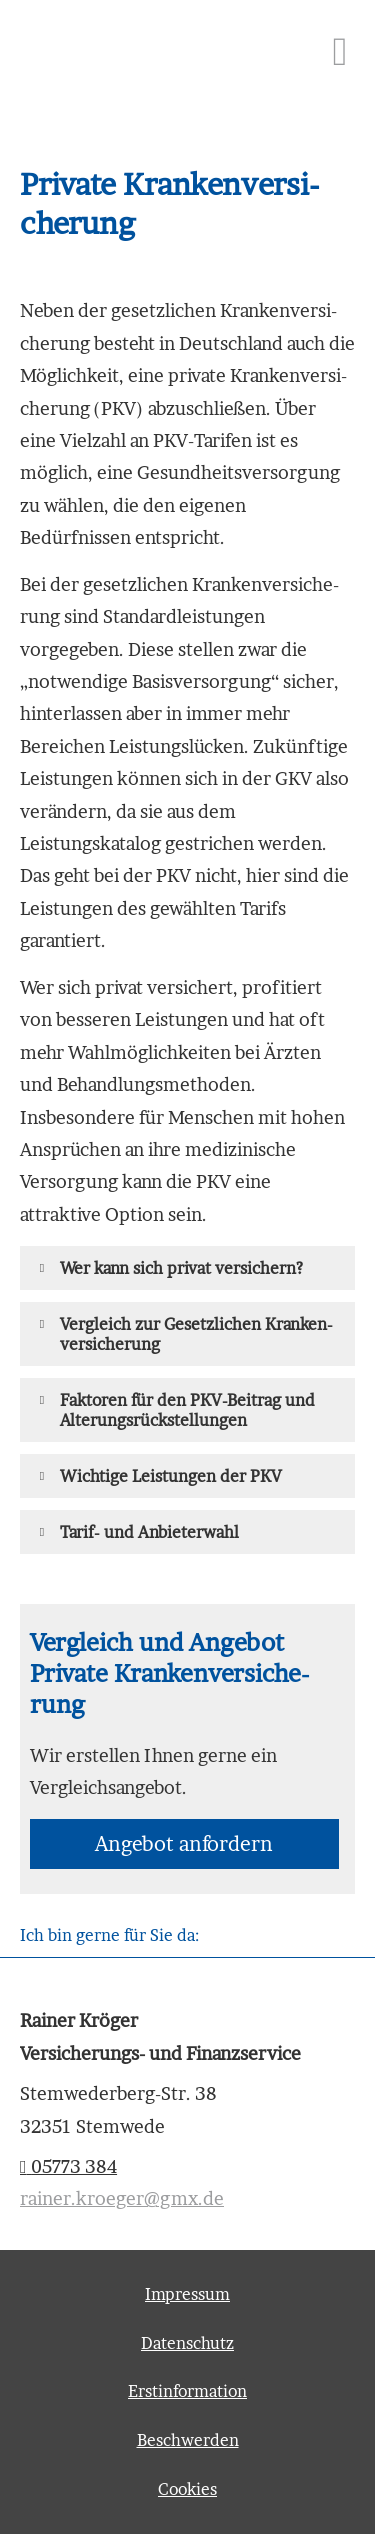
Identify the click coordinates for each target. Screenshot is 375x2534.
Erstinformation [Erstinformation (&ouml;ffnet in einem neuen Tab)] (187, 2391)
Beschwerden (188, 2440)
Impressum (187, 2294)
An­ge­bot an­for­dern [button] (184, 1844)
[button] (181, 1267)
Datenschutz (187, 2343)
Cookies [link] (187, 2489)
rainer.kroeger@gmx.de (122, 2198)
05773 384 (68, 2166)
